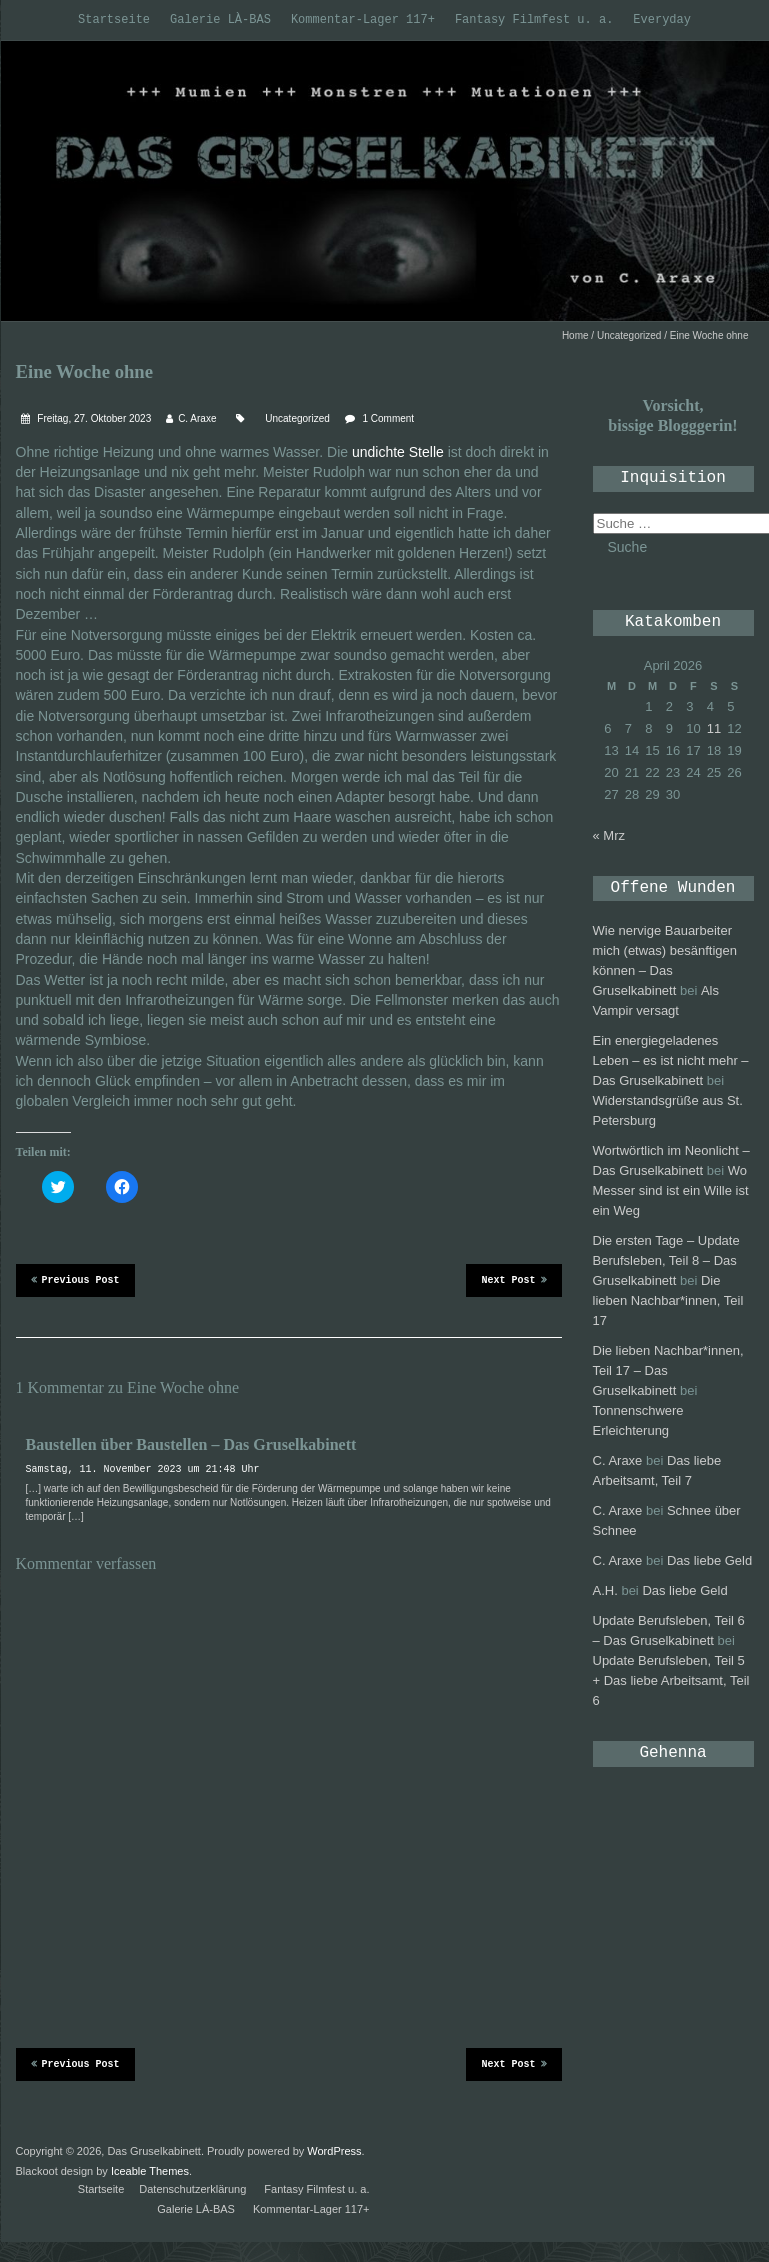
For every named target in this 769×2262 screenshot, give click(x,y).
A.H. (605, 1590)
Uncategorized (629, 335)
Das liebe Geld (709, 1560)
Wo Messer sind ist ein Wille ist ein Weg (671, 1190)
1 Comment (388, 418)
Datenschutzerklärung (192, 2189)
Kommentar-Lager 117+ (363, 20)
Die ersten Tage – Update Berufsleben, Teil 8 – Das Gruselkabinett (666, 1260)
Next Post (513, 1279)
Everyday (662, 20)
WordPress (334, 2151)
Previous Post (75, 1279)
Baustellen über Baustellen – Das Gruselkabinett (191, 1444)
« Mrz (609, 835)
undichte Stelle (398, 452)
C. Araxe (197, 418)
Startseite (114, 20)
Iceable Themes (150, 2171)
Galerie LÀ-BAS (220, 20)
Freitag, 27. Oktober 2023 (93, 418)
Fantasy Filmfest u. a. (534, 20)
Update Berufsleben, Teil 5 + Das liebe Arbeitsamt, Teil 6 (671, 1680)
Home (575, 335)
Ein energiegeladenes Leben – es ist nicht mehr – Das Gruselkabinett (671, 1060)
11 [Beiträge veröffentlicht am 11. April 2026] (714, 728)
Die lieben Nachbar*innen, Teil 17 (668, 1300)
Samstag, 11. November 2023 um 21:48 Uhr (143, 1469)
